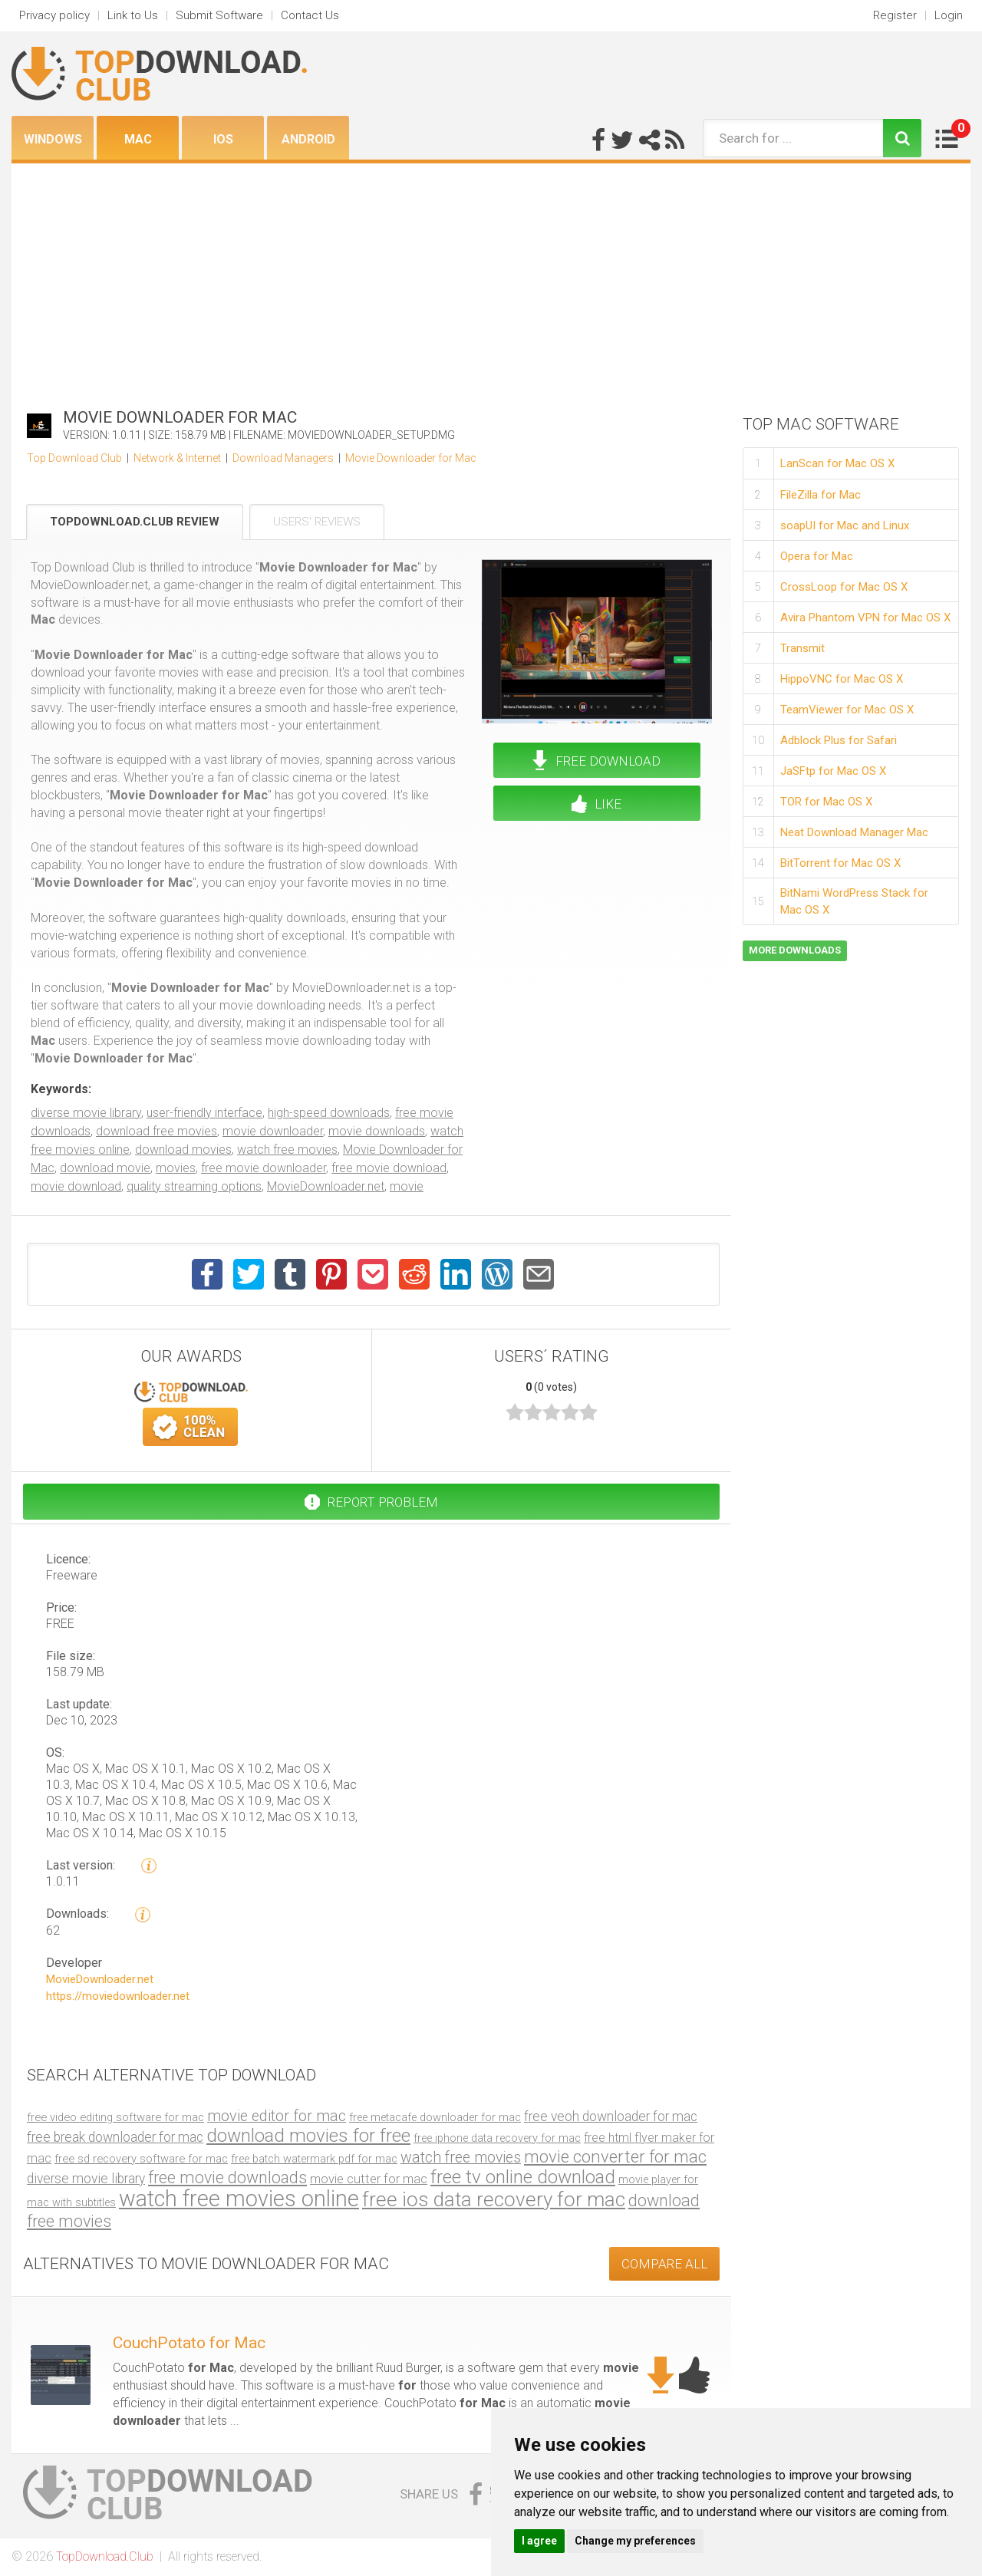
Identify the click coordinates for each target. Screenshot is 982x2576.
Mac (138, 139)
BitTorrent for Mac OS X (840, 863)
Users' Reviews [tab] (317, 522)
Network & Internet (177, 458)
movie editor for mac (276, 2116)
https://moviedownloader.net (117, 1997)
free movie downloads (227, 2177)
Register (895, 15)
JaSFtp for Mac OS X (833, 771)
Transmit (802, 648)
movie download (76, 1186)
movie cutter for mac (368, 2179)
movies (176, 1168)
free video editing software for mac (115, 2117)
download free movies (156, 1131)
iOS (223, 139)
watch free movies (287, 1149)
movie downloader (272, 1131)
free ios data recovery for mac (493, 2199)
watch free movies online (239, 2199)
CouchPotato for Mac (189, 2343)
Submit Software (219, 15)
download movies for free (308, 2135)
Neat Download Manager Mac (854, 832)
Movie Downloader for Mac (410, 458)
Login (948, 15)
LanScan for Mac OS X (837, 463)
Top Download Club (74, 458)
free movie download (389, 1168)
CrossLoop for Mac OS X (844, 587)
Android (308, 139)
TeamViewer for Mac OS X (847, 709)
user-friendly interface (204, 1112)
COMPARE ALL (664, 2263)
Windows (53, 139)
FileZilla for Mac (820, 495)
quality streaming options (194, 1186)
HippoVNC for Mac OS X (841, 679)
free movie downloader (263, 1168)
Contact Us (310, 15)
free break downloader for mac (115, 2137)
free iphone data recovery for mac (497, 2138)
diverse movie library (86, 1112)
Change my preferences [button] (635, 2541)
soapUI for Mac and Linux (844, 525)
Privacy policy (54, 15)
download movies (183, 1149)
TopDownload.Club (104, 2556)
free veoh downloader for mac (610, 2116)
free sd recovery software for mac (141, 2159)
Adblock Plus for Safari (838, 740)
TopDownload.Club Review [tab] (134, 522)
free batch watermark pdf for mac (314, 2159)
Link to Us (132, 15)
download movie (105, 1168)
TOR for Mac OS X (826, 802)
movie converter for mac (615, 2156)
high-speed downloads (329, 1112)
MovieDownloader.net (325, 1186)
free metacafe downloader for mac (435, 2117)
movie (406, 1186)
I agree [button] (539, 2541)
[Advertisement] (491, 278)
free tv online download (522, 2177)
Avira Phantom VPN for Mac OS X (865, 617)
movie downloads (376, 1131)
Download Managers (283, 458)
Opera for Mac (816, 556)
